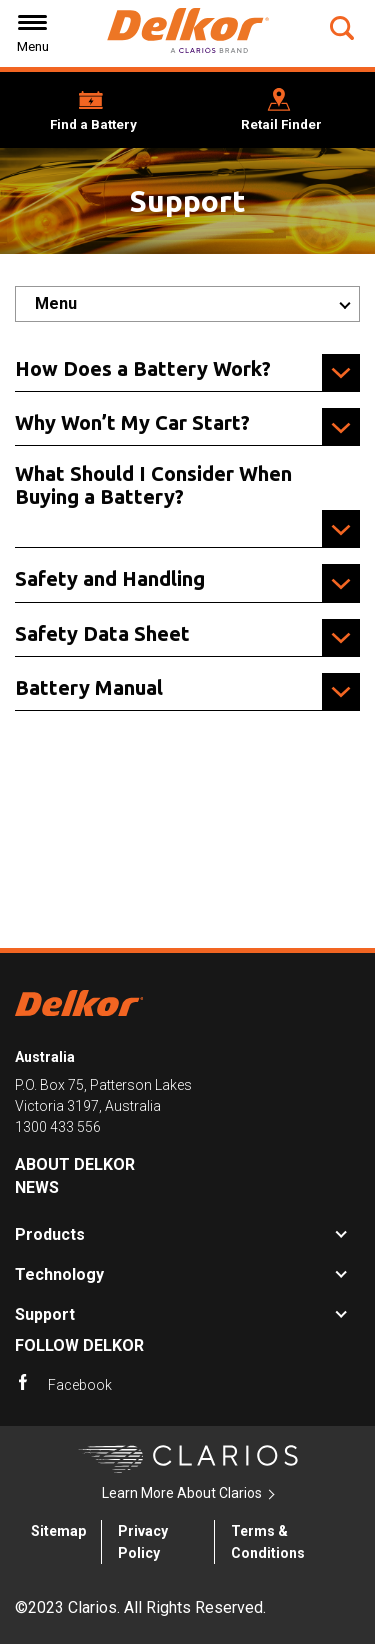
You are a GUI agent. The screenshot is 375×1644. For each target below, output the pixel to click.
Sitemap (58, 1531)
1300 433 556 (58, 1127)
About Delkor (75, 1164)
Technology (59, 1274)
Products (50, 1234)
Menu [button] (56, 303)
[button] (344, 28)
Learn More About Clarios (182, 1493)
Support (45, 1314)
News (37, 1187)
